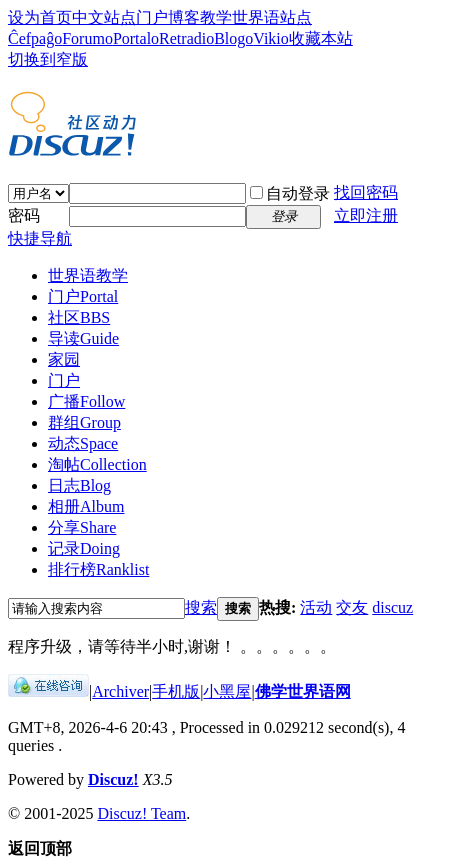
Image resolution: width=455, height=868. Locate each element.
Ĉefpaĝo (35, 38)
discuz (392, 607)
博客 (184, 17)
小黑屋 (227, 691)
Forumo (87, 38)
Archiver (120, 691)
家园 (64, 359)
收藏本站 (321, 38)
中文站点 (104, 17)
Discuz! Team (141, 813)
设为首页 (40, 17)
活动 (316, 607)
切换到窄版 (48, 59)
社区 (79, 317)
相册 (86, 506)
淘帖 (97, 464)
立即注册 (366, 215)
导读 (83, 338)
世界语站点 (272, 17)
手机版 (176, 691)
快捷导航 (40, 238)
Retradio (186, 38)
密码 (24, 215)
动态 (83, 443)
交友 (352, 607)
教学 (216, 17)
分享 (82, 527)
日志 (79, 485)
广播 (86, 401)
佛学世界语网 (303, 691)
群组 (84, 422)
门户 (152, 17)
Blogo (233, 38)
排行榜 (98, 569)
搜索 (201, 607)
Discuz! (113, 779)
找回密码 (366, 192)
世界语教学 (88, 275)
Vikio (270, 38)
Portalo (136, 38)
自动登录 (290, 193)
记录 (84, 548)
